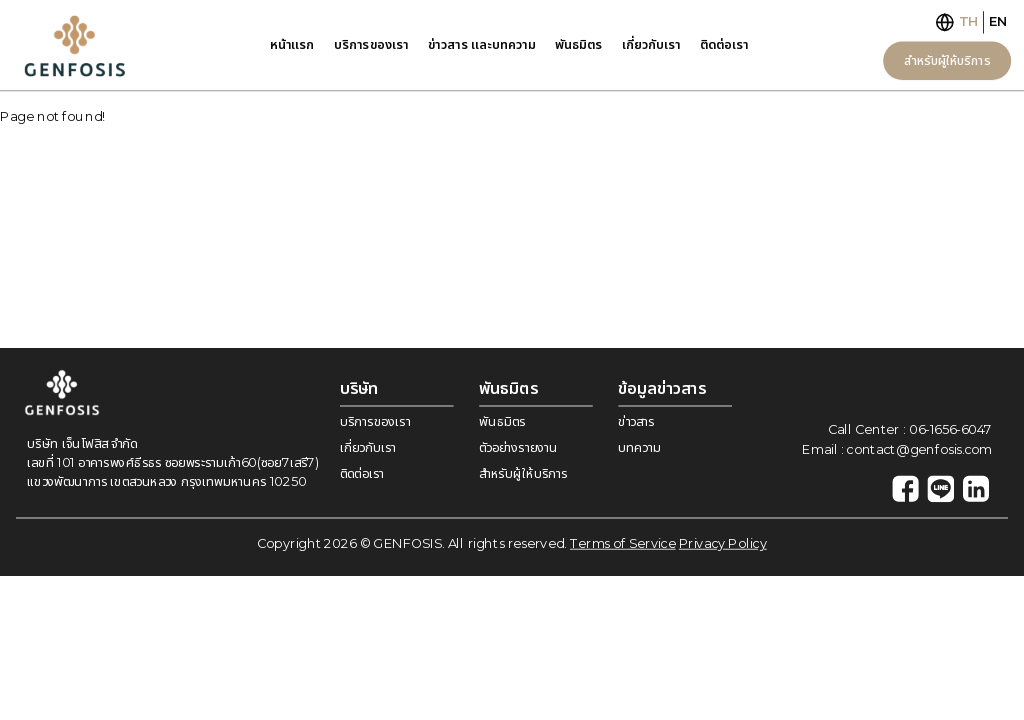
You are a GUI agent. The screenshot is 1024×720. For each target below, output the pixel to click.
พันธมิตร (578, 43)
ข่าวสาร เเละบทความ (482, 43)
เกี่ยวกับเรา (651, 43)
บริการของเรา (371, 43)
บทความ (639, 447)
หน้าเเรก (292, 43)
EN (998, 21)
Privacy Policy (723, 543)
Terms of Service (623, 543)
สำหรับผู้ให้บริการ (947, 59)
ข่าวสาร (636, 421)
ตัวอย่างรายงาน (518, 447)
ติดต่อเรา (724, 43)
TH (969, 21)
